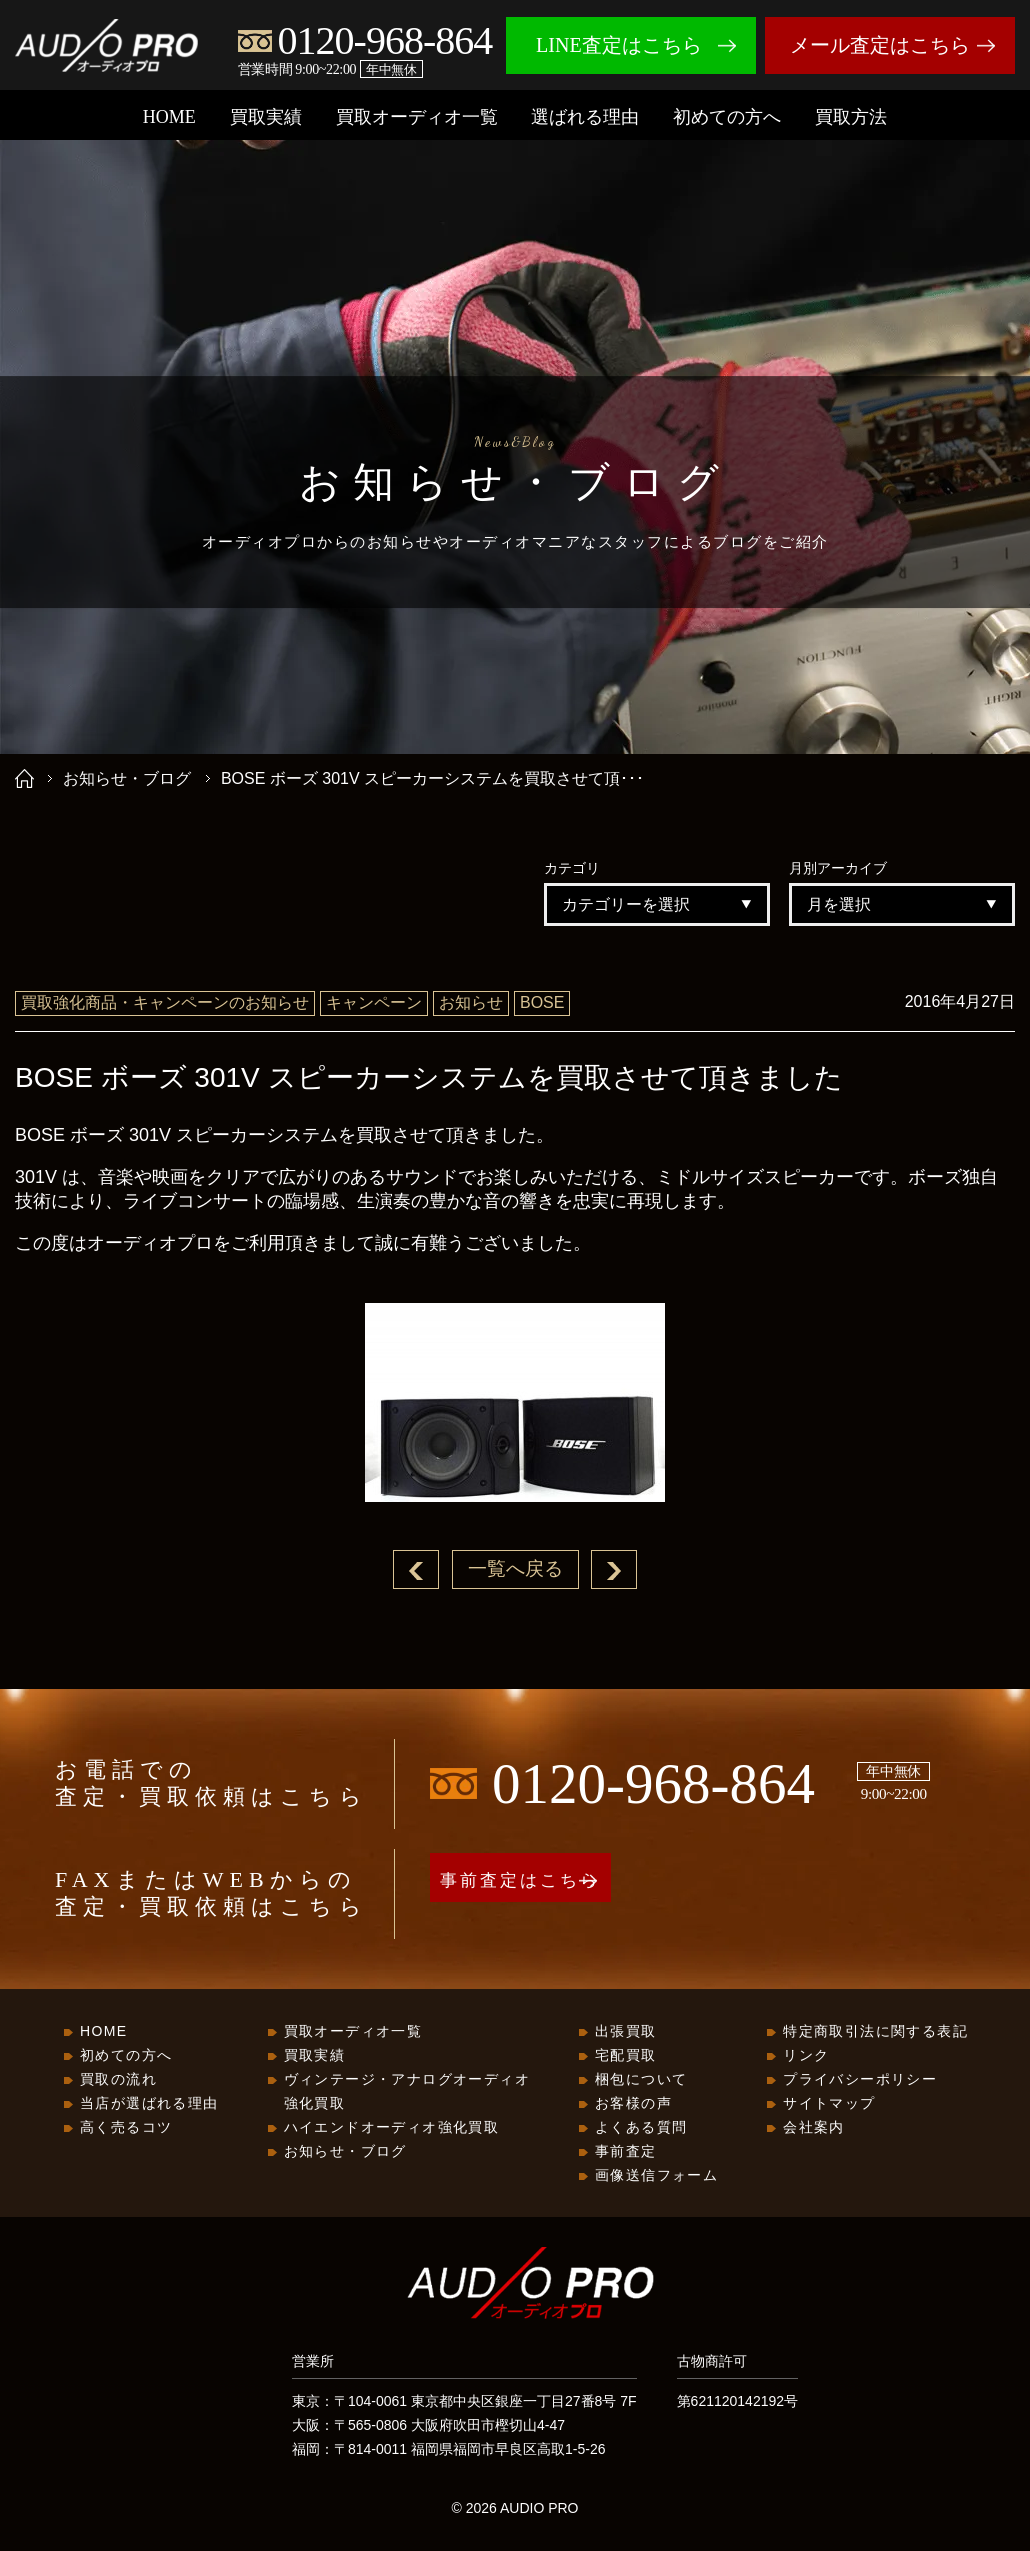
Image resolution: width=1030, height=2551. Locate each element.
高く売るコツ (126, 2128)
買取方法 (851, 117)
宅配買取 (626, 2056)
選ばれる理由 (585, 117)
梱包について (641, 2080)
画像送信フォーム (656, 2176)
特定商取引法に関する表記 (875, 2032)
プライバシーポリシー (860, 2080)
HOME (169, 117)
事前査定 (626, 2152)
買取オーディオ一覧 (417, 117)
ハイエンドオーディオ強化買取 (392, 2128)
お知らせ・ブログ (127, 778)
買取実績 (266, 117)
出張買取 (626, 2032)
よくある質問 (641, 2128)
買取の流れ (118, 2080)
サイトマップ (829, 2104)
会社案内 (814, 2128)
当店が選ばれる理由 (149, 2104)
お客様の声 (633, 2104)
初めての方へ (727, 117)
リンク (806, 2056)
